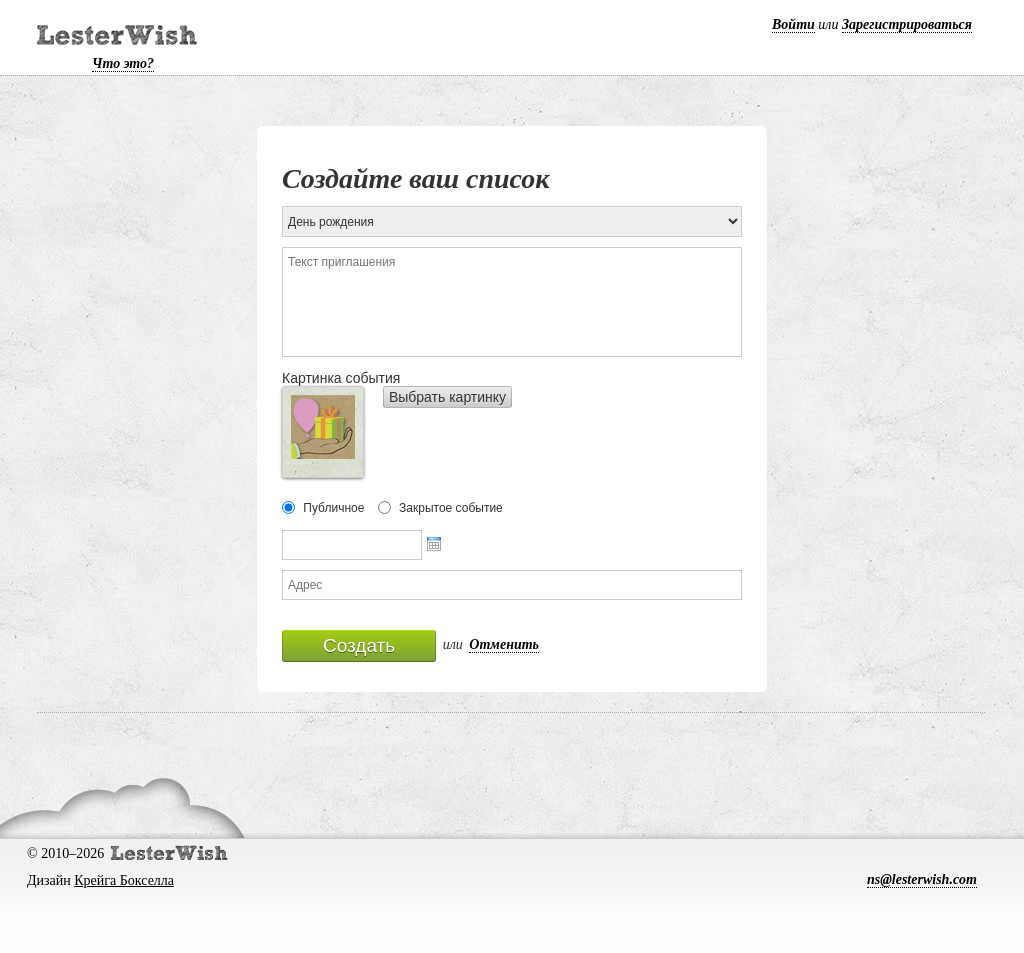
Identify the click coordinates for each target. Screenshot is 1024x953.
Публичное (333, 508)
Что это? (123, 63)
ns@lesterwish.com (922, 879)
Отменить (504, 644)
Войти (793, 24)
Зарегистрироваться (907, 24)
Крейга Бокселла (124, 880)
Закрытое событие (451, 508)
